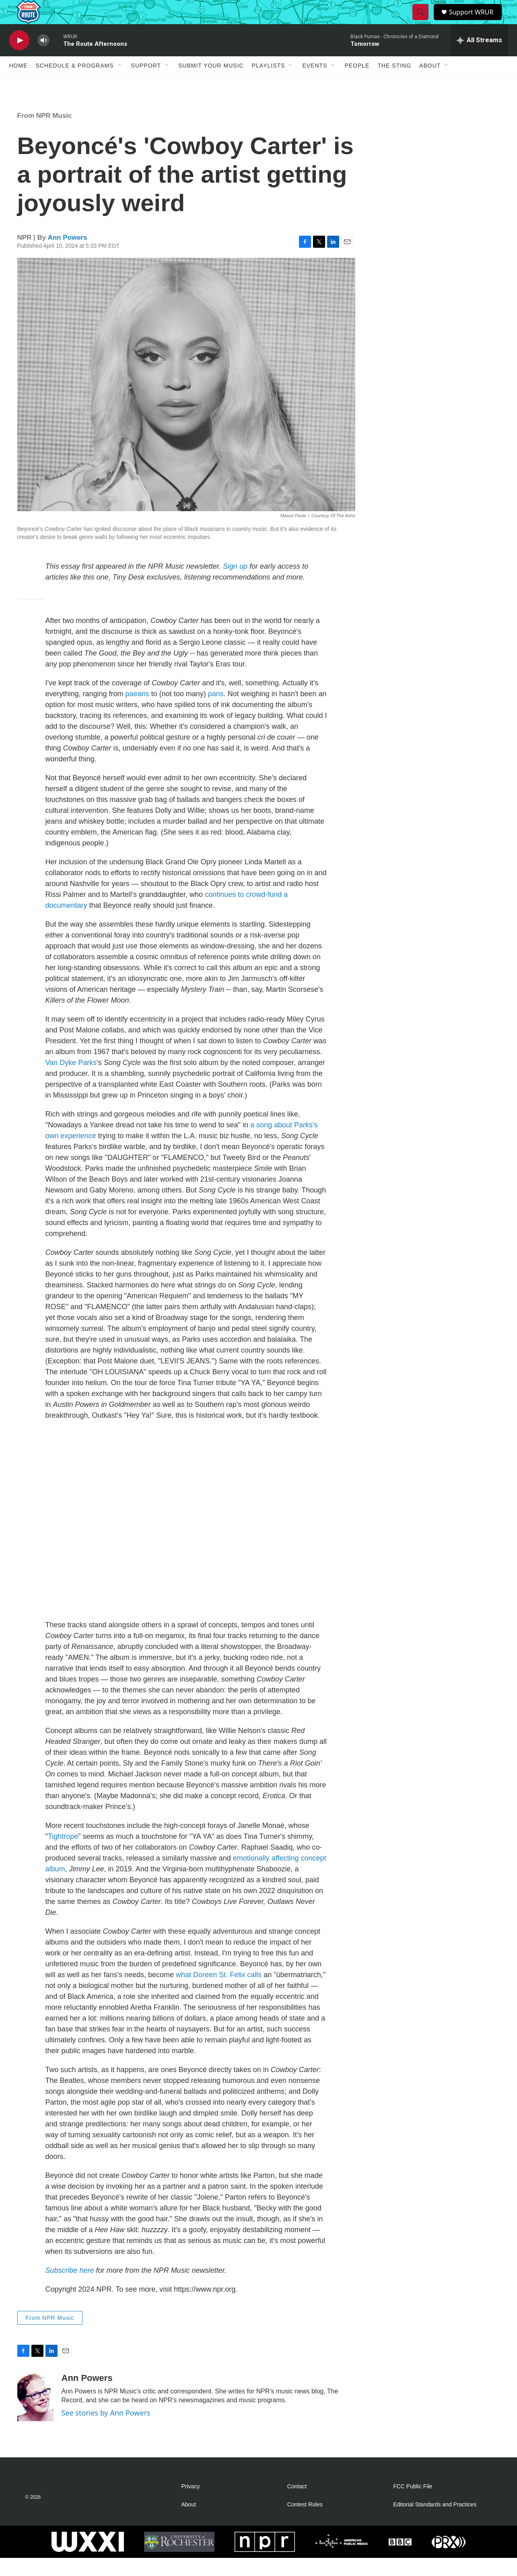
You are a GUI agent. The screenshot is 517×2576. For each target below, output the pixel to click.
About (430, 83)
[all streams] (479, 58)
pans (216, 712)
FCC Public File (412, 2505)
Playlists (268, 83)
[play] (19, 58)
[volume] (43, 58)
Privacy (190, 2505)
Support (146, 83)
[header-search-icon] (422, 21)
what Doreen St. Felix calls (219, 1993)
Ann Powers (67, 255)
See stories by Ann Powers (106, 2431)
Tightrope (63, 1854)
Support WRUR (475, 21)
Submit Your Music (211, 83)
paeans (137, 712)
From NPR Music (44, 134)
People (356, 83)
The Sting (394, 83)
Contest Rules (305, 2523)
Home (18, 83)
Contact (297, 2505)
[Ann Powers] (35, 2415)
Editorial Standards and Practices (434, 2523)
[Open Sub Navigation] (120, 83)
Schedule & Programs (75, 83)
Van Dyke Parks (71, 1081)
